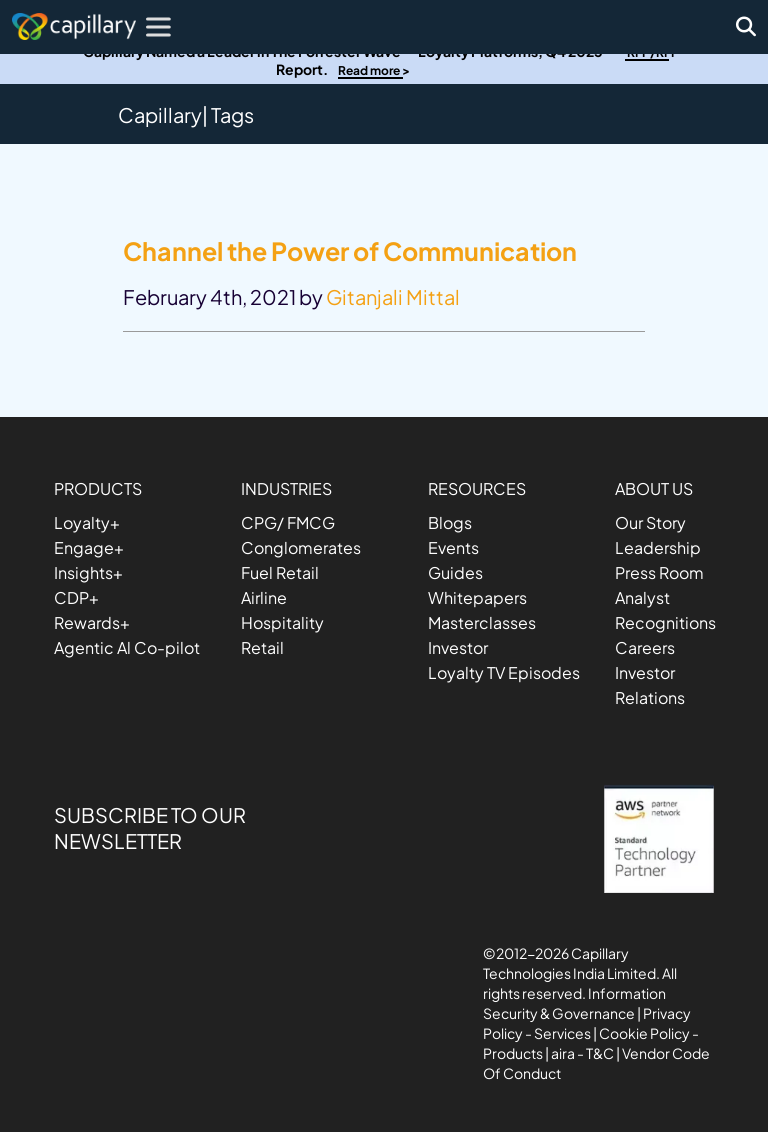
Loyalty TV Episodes (504, 672)
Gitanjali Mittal (393, 296)
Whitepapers (477, 597)
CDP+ (76, 597)
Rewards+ (92, 622)
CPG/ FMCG (288, 522)
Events (453, 547)
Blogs (450, 522)
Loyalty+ (87, 522)
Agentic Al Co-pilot (127, 647)
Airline (264, 597)
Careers (645, 647)
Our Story (650, 522)
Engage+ (89, 547)
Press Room (659, 572)
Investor (458, 647)
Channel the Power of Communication (350, 251)
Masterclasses (482, 622)
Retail (262, 647)
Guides (455, 572)
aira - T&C (582, 1053)
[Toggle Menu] (162, 27)
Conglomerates (301, 547)
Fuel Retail (280, 572)
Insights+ (88, 572)
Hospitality (282, 622)
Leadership (658, 547)
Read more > (374, 70)
